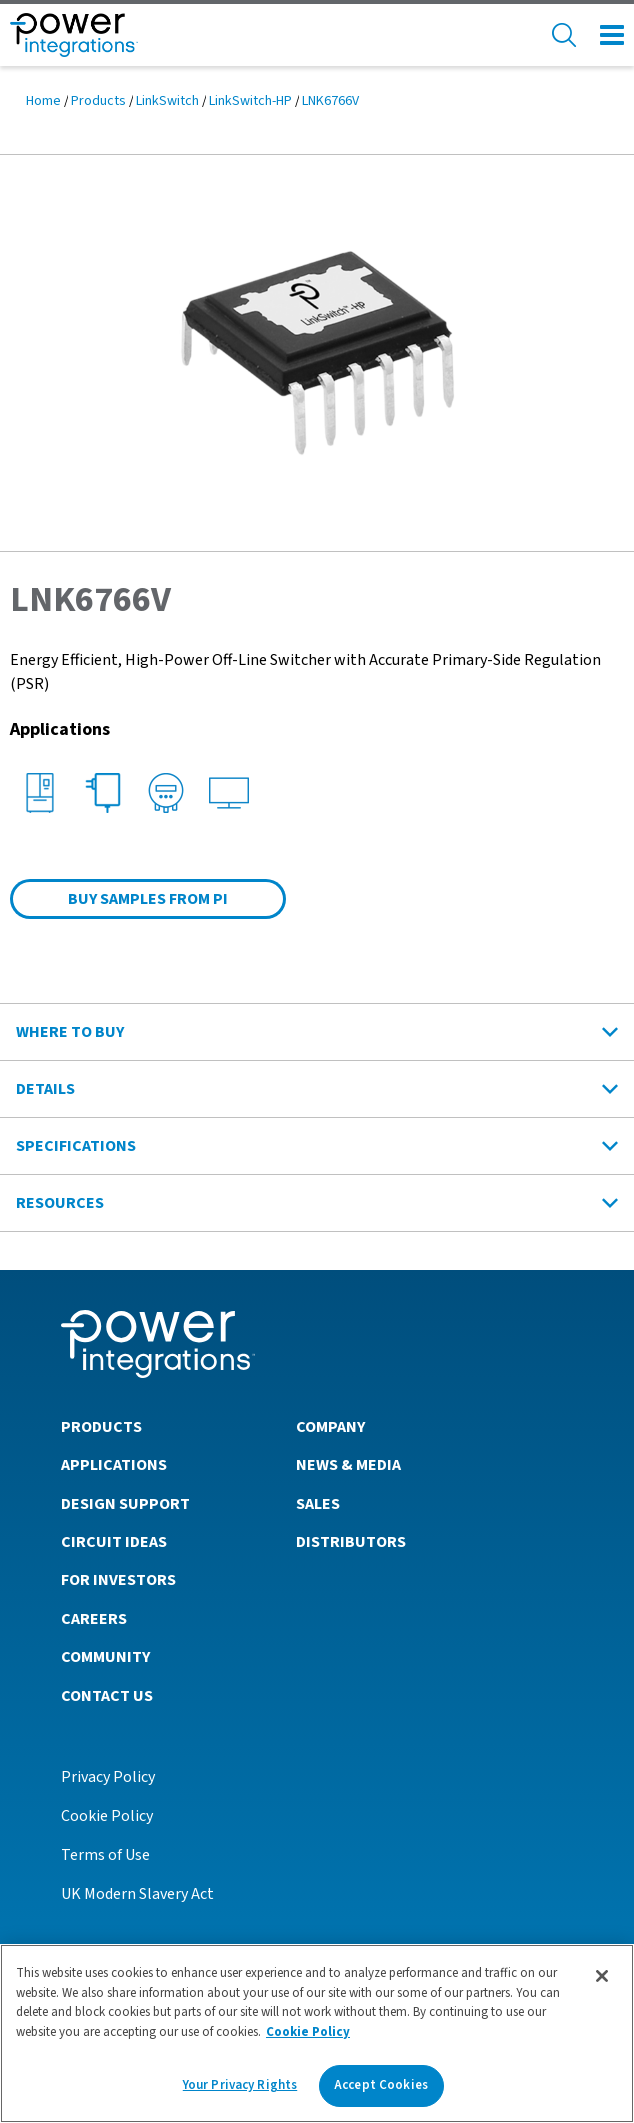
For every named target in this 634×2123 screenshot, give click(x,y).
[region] (317, 2033)
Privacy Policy (108, 1777)
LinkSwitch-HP (250, 101)
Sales (318, 1504)
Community (105, 1657)
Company (330, 1427)
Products (98, 101)
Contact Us (107, 1696)
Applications (114, 1465)
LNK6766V (330, 101)
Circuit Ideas (114, 1542)
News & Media (348, 1465)
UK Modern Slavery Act (137, 1894)
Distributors (351, 1542)
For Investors (118, 1580)
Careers (94, 1619)
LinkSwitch (167, 101)
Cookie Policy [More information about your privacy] (308, 2032)
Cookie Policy (107, 1816)
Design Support (125, 1504)
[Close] (602, 1976)
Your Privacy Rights (240, 2085)
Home (43, 101)
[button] (317, 352)
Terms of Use (105, 1855)
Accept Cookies (381, 2085)
